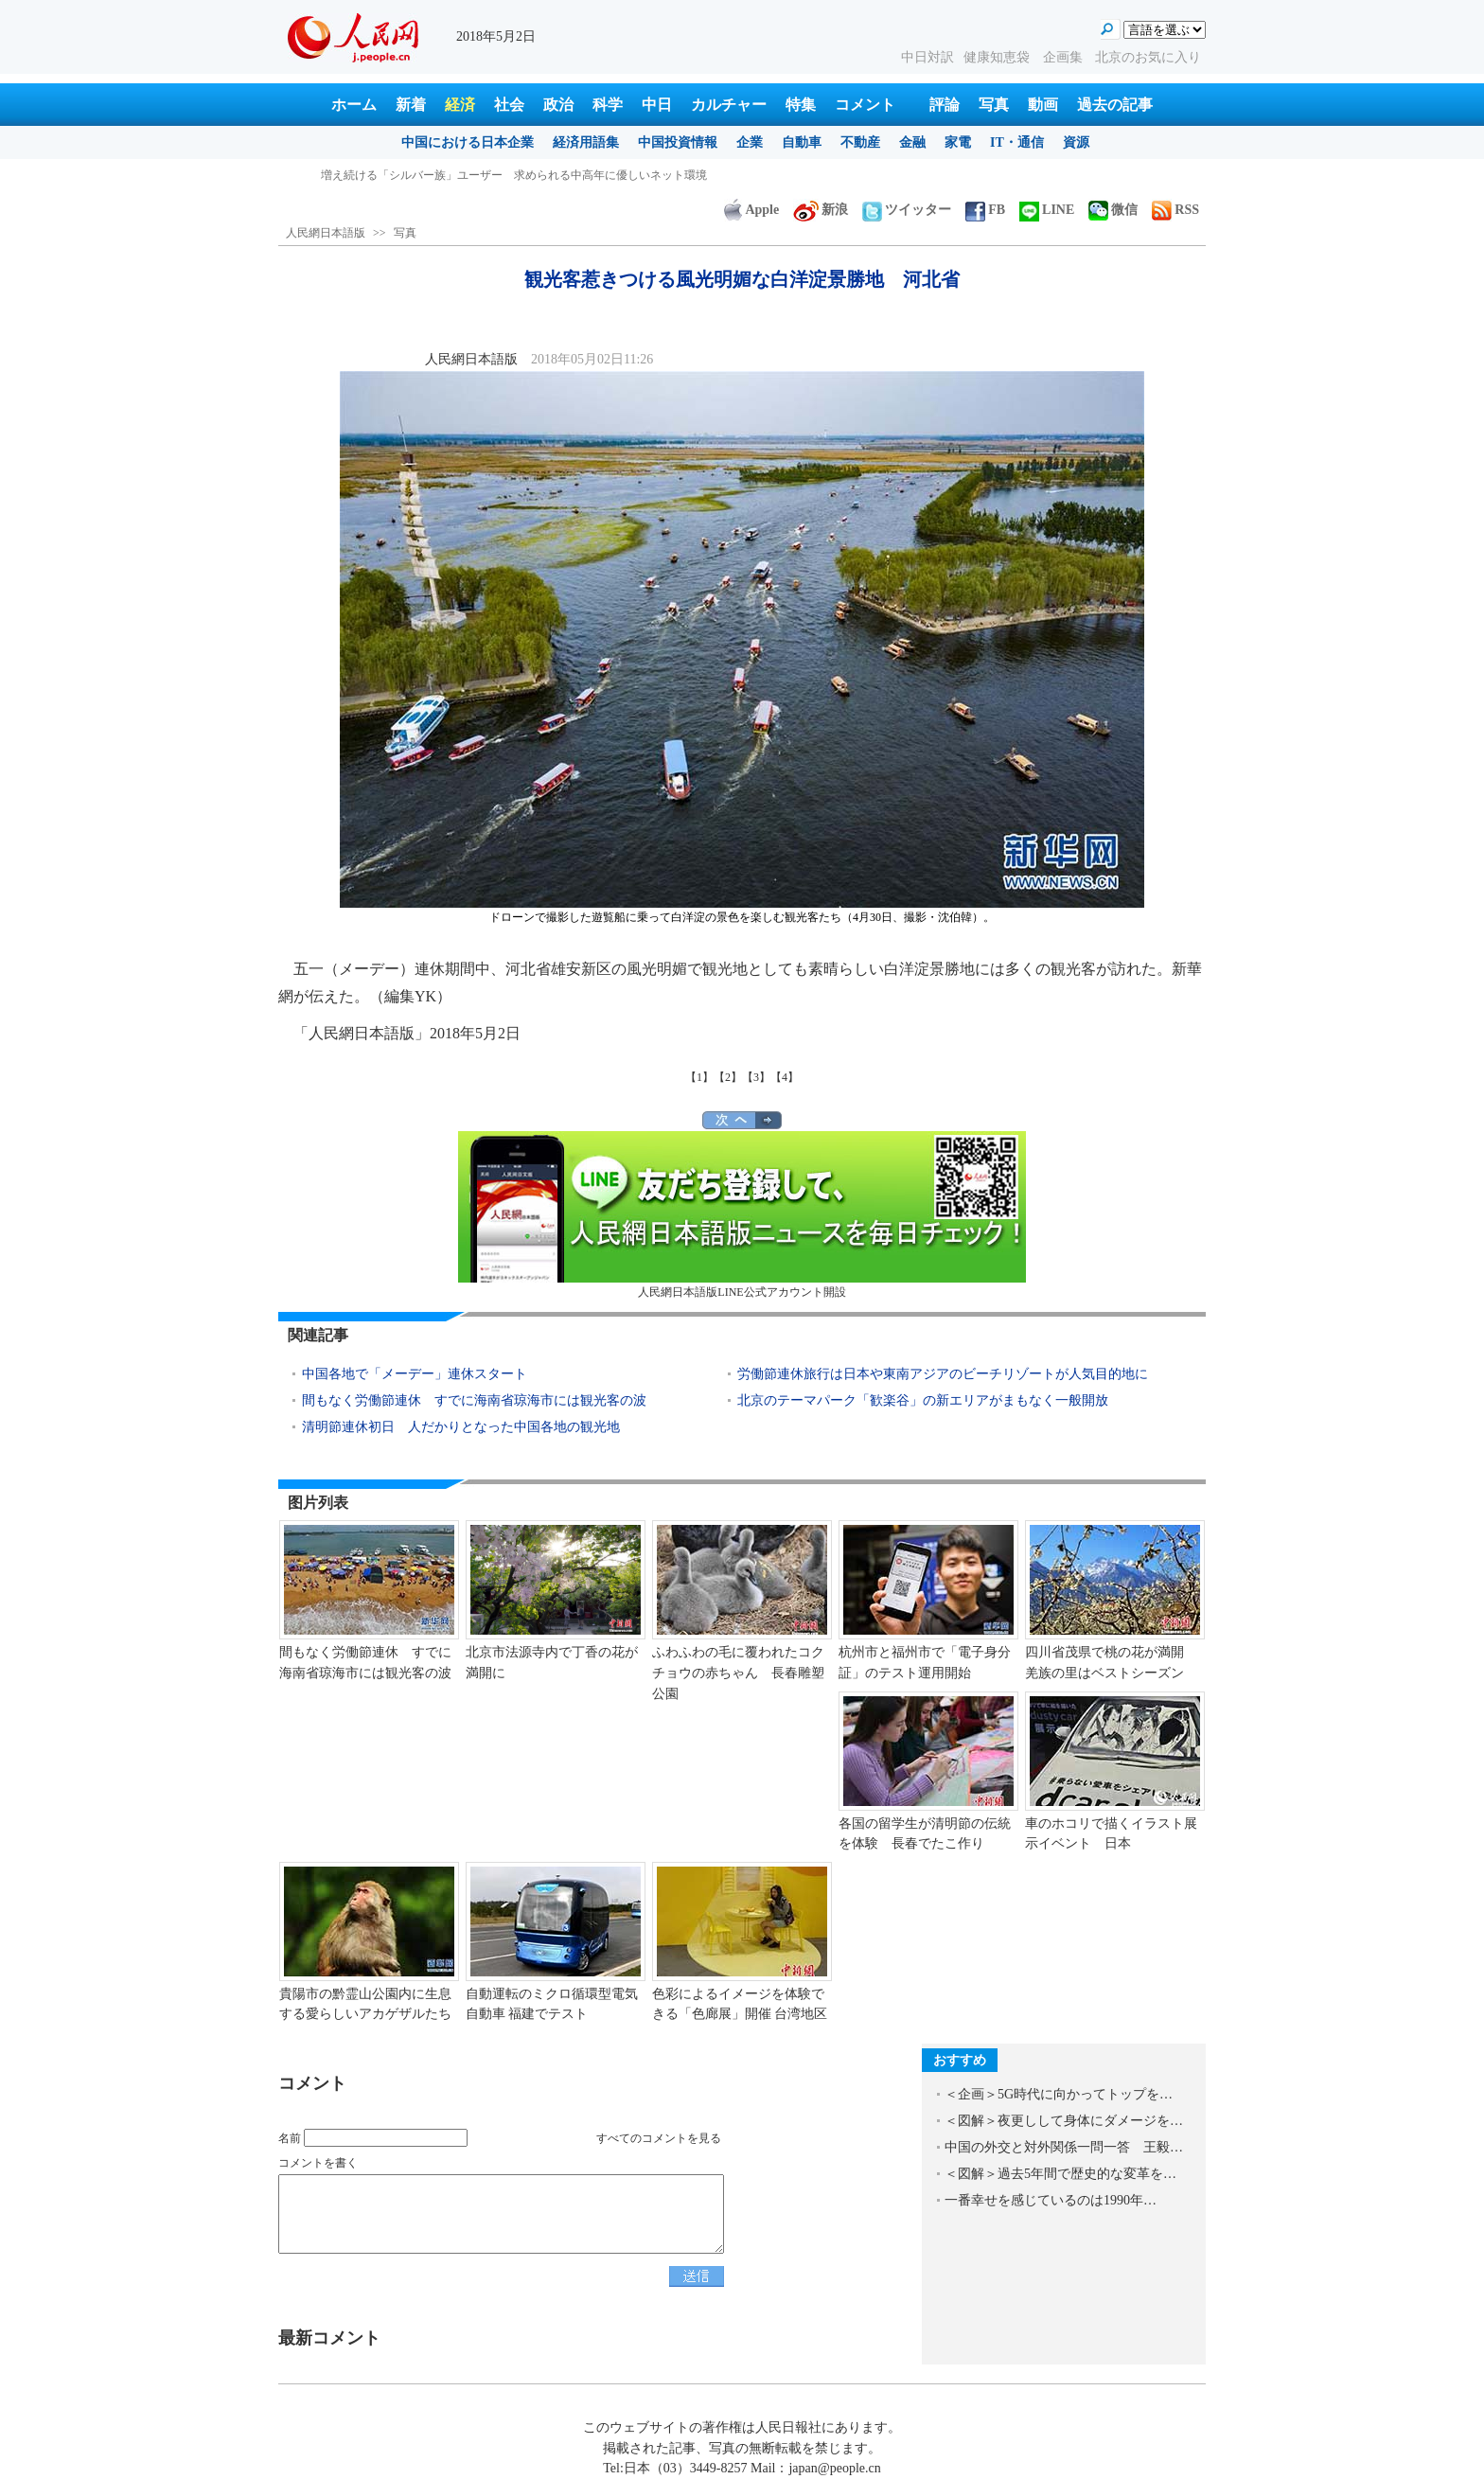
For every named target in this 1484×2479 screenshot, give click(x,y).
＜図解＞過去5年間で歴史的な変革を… (1060, 2174)
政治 (558, 105)
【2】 (728, 1077)
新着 (411, 105)
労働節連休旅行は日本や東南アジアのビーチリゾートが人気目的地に (942, 1374)
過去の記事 (1115, 105)
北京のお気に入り (1148, 57)
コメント (865, 105)
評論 (944, 105)
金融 (912, 142)
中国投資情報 (677, 142)
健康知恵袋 (998, 57)
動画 (1043, 105)
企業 (749, 142)
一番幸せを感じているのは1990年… (1051, 2200)
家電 (958, 142)
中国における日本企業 (467, 142)
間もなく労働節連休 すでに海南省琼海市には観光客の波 (474, 1400)
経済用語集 (586, 142)
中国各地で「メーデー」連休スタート (414, 1374)
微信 (1113, 210)
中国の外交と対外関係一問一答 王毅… (1064, 2147)
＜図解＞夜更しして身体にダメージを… (1064, 2121)
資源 (1076, 142)
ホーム (354, 105)
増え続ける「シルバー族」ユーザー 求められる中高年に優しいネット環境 (514, 175)
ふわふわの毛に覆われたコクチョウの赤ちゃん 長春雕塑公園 (738, 1672)
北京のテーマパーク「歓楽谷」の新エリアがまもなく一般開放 (922, 1400)
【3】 (756, 1077)
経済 (460, 105)
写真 (994, 105)
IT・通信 (1017, 142)
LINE (1046, 210)
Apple (751, 210)
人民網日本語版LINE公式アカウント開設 (742, 1215)
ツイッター (906, 210)
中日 (657, 105)
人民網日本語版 (325, 232)
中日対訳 (927, 57)
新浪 (820, 210)
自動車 (802, 142)
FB (985, 210)
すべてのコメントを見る (658, 2138)
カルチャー (729, 105)
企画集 (1064, 57)
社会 (509, 105)
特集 (801, 105)
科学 (607, 105)
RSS (1175, 210)
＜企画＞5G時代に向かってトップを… (1059, 2094)
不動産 (860, 142)
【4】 (784, 1077)
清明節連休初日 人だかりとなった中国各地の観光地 (461, 1427)
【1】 (699, 1077)
